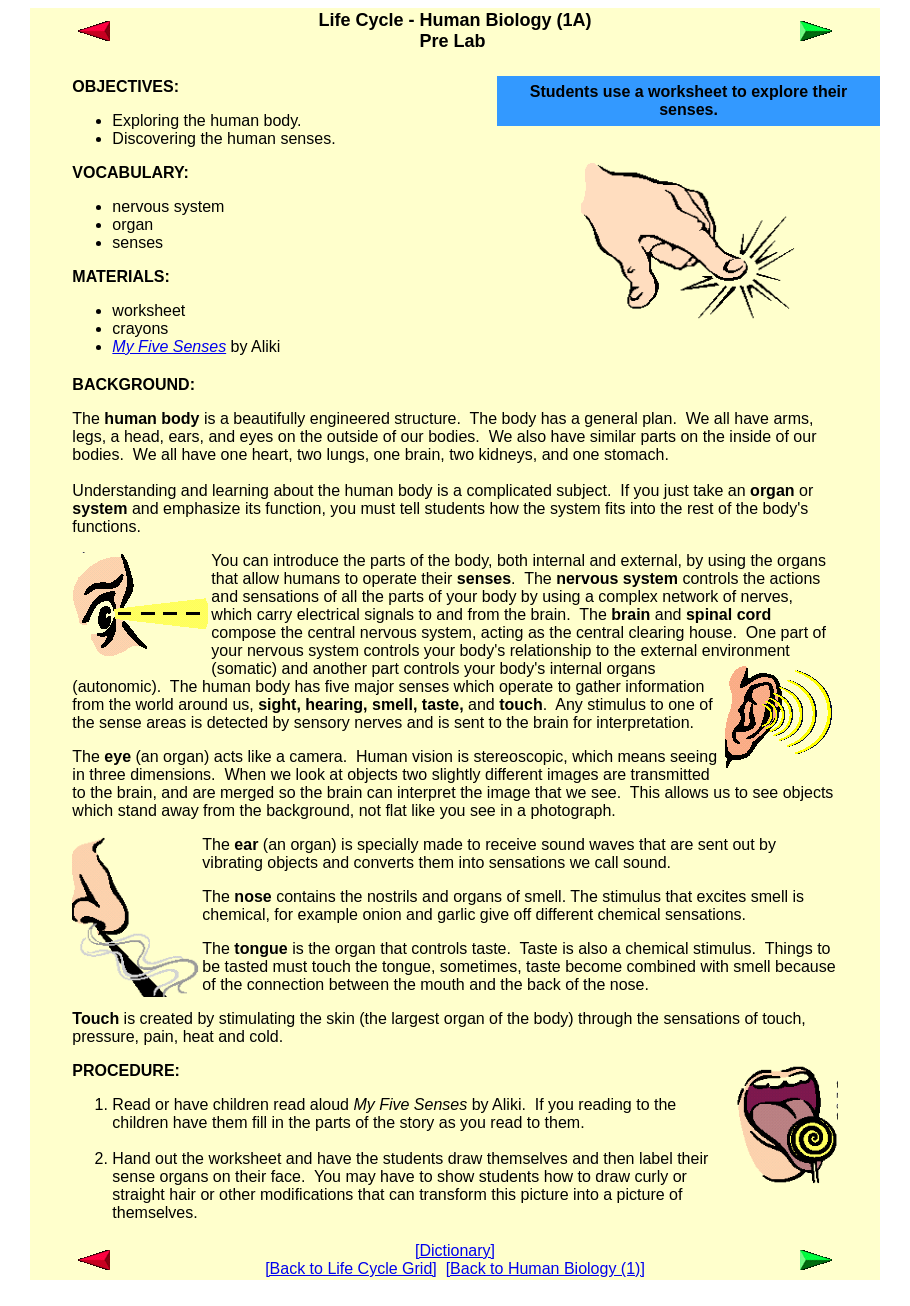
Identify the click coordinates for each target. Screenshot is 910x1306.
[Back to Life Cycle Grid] (351, 1268)
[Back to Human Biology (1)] (545, 1268)
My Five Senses (169, 346)
